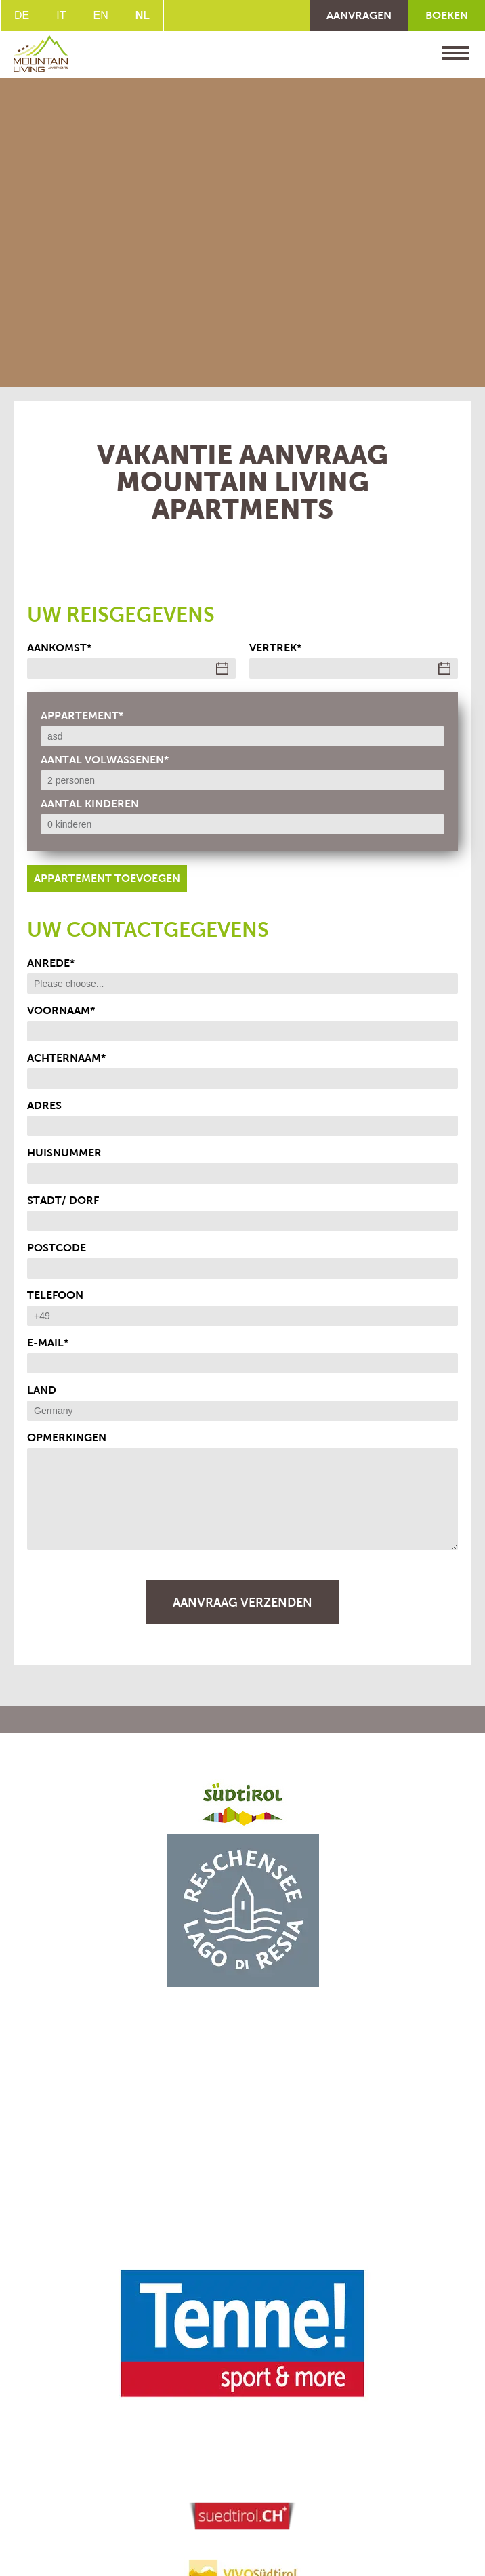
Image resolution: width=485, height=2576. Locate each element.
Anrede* (51, 963)
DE (21, 15)
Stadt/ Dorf (63, 1200)
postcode (56, 1247)
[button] (242, 1910)
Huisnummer (64, 1152)
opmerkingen (66, 1437)
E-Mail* (47, 1342)
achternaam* (66, 1057)
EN (100, 15)
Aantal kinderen (90, 803)
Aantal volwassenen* (105, 759)
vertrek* (275, 647)
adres (44, 1105)
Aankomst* (59, 647)
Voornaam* (61, 1010)
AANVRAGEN (359, 15)
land (41, 1390)
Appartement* (82, 715)
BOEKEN (446, 15)
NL (142, 15)
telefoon (55, 1295)
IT (61, 15)
